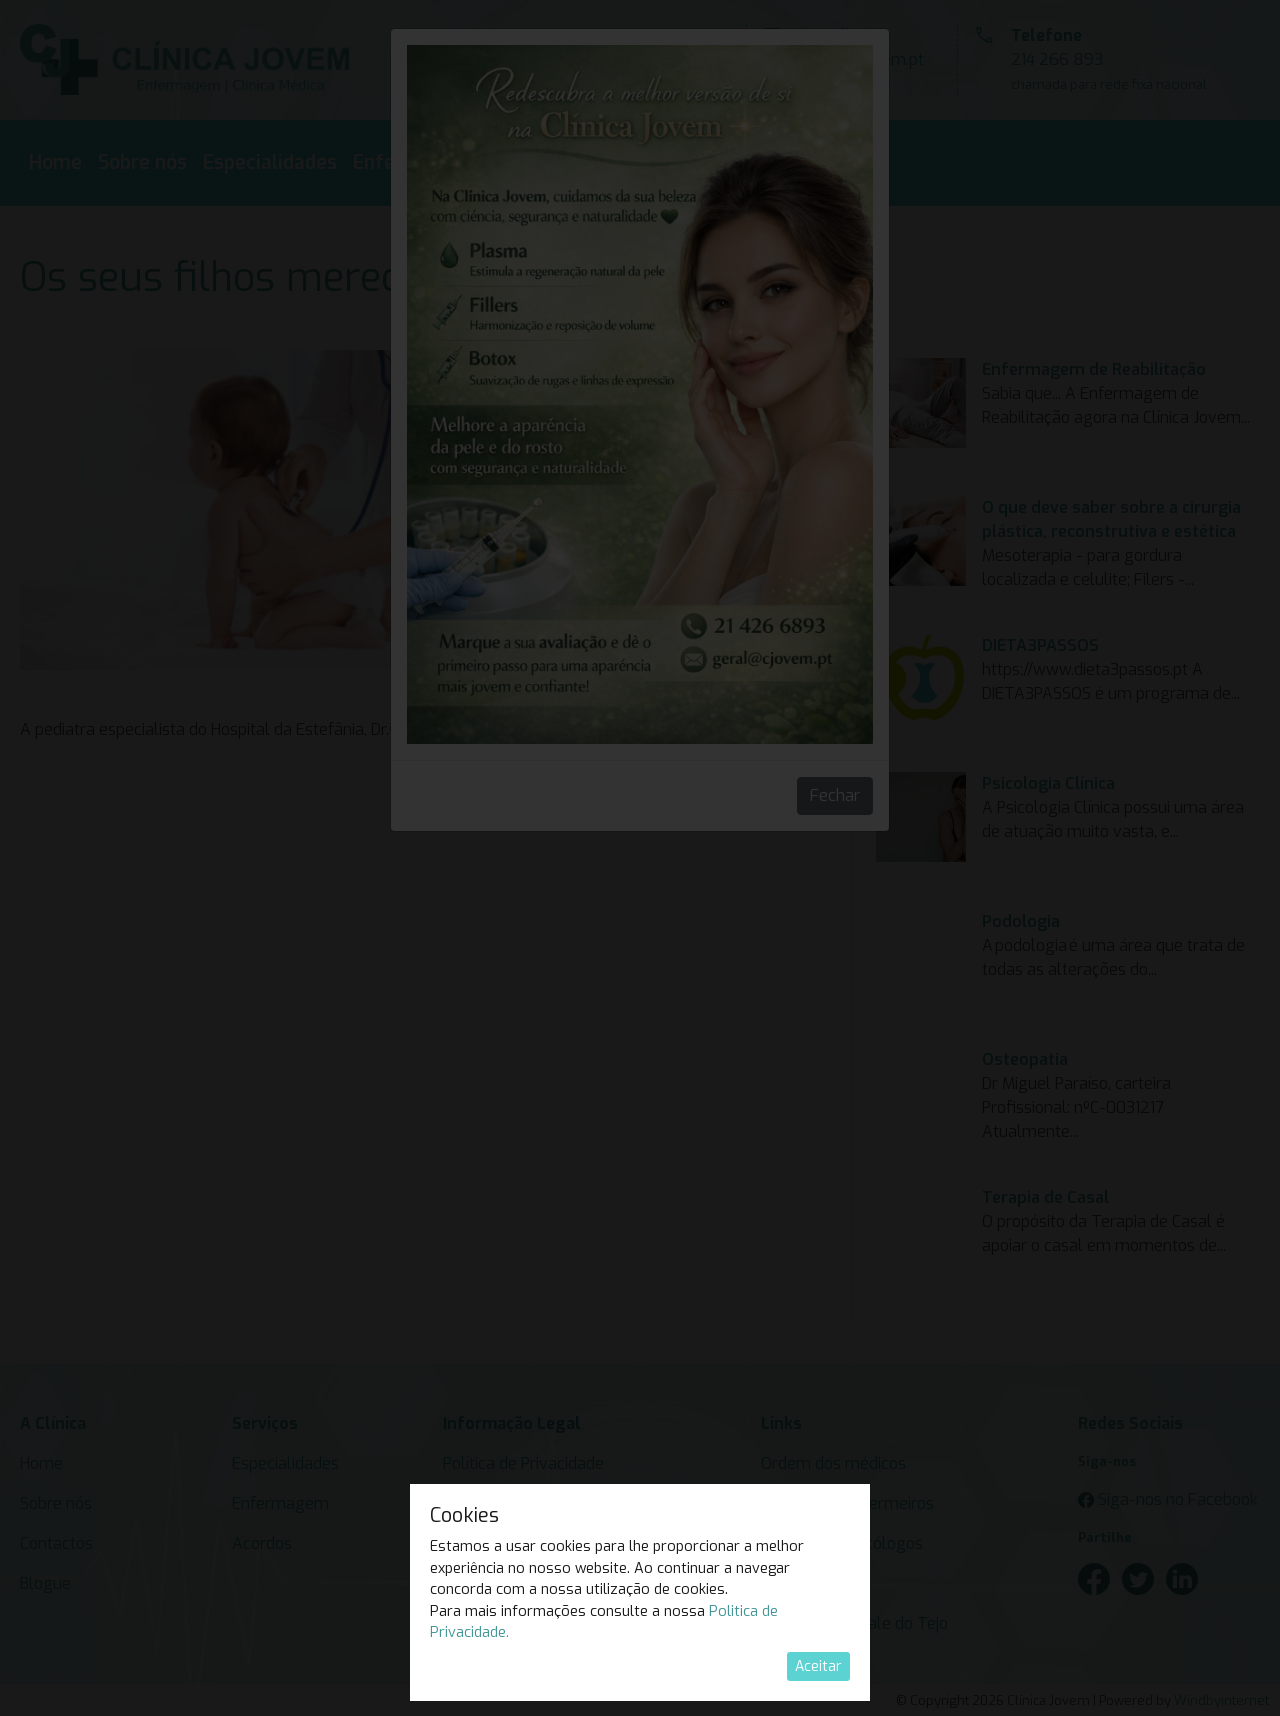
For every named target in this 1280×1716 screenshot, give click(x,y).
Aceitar (818, 1666)
